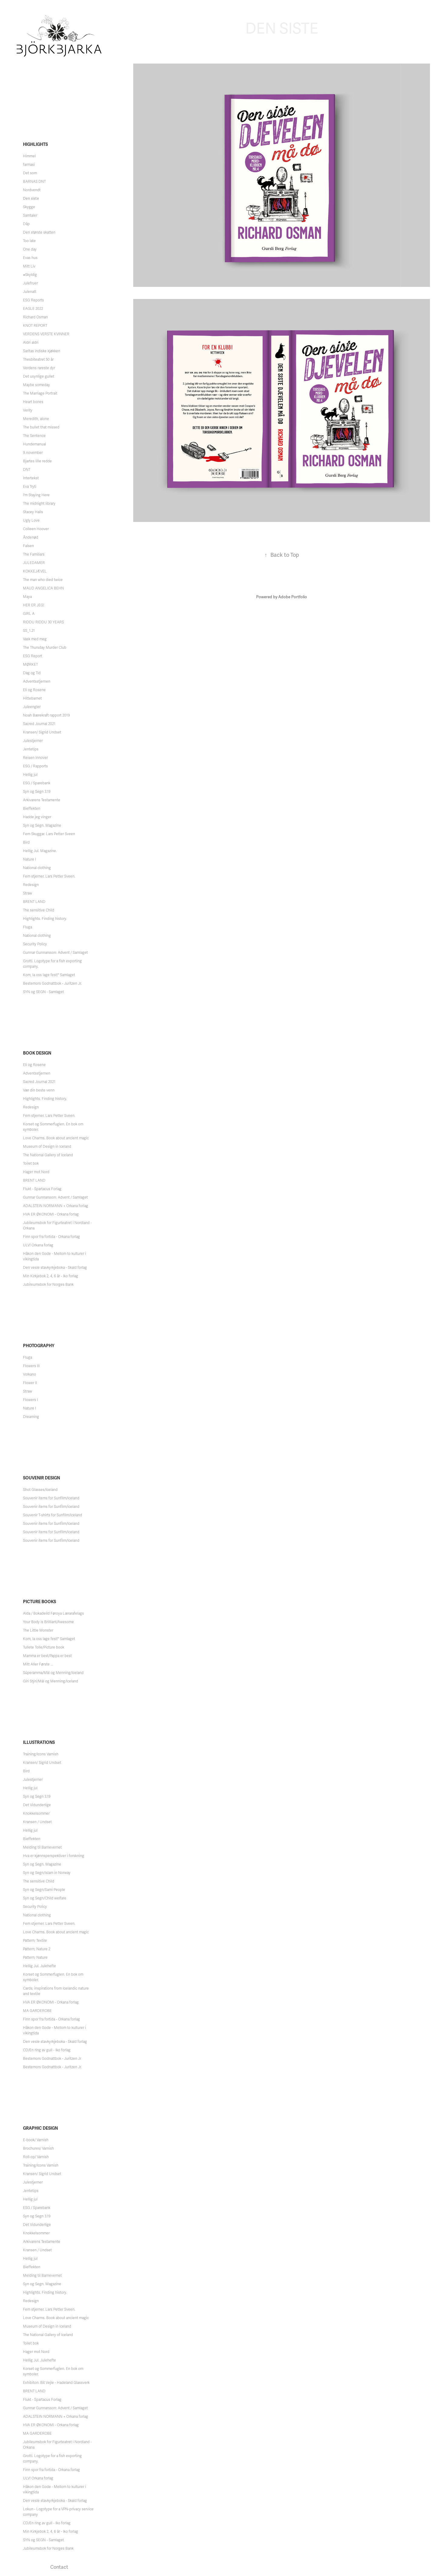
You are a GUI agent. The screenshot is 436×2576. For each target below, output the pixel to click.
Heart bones (33, 402)
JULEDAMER (34, 563)
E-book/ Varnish (35, 2140)
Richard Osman (35, 317)
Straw (27, 893)
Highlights (35, 144)
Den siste (31, 198)
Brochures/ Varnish (38, 2148)
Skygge (29, 207)
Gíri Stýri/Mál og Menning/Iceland (50, 1681)
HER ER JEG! (33, 605)
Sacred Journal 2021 (39, 724)
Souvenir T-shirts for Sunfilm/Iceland (52, 1515)
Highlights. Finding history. (45, 919)
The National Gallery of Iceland (48, 1155)
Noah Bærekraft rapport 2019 (46, 715)
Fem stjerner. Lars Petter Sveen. (49, 876)
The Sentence (34, 436)
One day (30, 249)
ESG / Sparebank (36, 783)
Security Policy (35, 944)
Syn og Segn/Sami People (44, 1890)
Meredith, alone (36, 419)
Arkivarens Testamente (41, 800)
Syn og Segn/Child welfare (44, 1898)
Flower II (30, 1383)
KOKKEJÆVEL (35, 571)
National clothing (37, 868)
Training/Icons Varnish (40, 1754)
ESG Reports (33, 300)
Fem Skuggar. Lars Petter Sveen (49, 834)
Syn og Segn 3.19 (37, 791)
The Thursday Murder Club (44, 647)
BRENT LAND (34, 902)
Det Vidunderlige (37, 1805)
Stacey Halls (33, 512)
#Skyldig (30, 275)
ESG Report (32, 656)
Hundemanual (34, 444)
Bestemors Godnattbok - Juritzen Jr (52, 2058)
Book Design (37, 1053)
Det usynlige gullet (38, 376)
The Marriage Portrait (40, 393)
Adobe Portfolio (292, 597)
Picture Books (39, 1601)
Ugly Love (31, 520)
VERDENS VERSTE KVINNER (46, 334)
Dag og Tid (32, 673)
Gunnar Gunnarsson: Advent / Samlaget (55, 952)
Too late (29, 241)
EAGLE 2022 (33, 309)
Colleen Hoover (36, 529)
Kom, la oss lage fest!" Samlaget (49, 975)
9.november (33, 453)
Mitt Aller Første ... (38, 1664)
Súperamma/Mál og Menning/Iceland (53, 1673)
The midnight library (39, 503)
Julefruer (30, 283)
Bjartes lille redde (37, 461)
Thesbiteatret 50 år (38, 359)
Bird (26, 842)
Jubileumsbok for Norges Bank (48, 1284)
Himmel (29, 156)
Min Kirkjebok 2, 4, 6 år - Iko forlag (50, 1276)
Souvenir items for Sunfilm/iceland (51, 1507)
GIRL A (29, 614)
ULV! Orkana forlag (38, 1245)
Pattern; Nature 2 (36, 1949)
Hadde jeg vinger (37, 817)
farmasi (29, 164)
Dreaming (31, 1417)
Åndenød (30, 537)
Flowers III (31, 1366)
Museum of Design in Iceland (47, 1146)
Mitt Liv (29, 266)
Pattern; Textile (35, 1940)
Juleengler (32, 707)
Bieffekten (31, 808)
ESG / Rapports (35, 766)
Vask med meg (35, 639)
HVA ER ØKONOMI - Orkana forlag (51, 1214)
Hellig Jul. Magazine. (40, 851)
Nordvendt (32, 190)
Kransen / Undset (37, 1822)
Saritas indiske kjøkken (41, 351)
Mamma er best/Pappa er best (47, 1656)
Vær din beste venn (38, 1090)
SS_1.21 (29, 630)
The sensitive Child (38, 910)
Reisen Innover (35, 758)
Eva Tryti (29, 486)
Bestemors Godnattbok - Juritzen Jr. (52, 983)
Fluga (27, 927)
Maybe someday (36, 385)
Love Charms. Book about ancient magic (56, 1138)
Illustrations (39, 1742)
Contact (59, 2567)
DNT (26, 470)
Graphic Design (40, 2128)
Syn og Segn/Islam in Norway (47, 1873)
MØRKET (30, 664)
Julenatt (29, 292)
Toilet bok (31, 1163)
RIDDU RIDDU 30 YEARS (43, 622)
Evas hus (30, 258)
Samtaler (30, 215)
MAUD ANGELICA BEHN (43, 588)
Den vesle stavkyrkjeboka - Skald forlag (55, 1267)
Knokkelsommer (36, 1813)
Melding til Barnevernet (42, 1847)
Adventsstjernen (36, 681)
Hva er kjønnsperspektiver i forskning (53, 1856)
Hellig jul (30, 775)
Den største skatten (39, 232)
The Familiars (34, 554)
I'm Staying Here (36, 495)
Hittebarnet (32, 698)
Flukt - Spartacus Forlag (42, 1189)
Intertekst (31, 478)
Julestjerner (33, 741)
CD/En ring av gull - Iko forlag (47, 2050)
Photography (38, 1345)
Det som (30, 173)
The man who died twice (43, 580)
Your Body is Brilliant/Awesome (48, 1622)
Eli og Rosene (34, 690)
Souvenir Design (41, 1478)
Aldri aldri (30, 342)
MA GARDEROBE (37, 2011)
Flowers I (30, 1400)
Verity (27, 410)
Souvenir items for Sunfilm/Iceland (51, 1498)
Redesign (31, 885)
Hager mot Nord (36, 1172)
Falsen (28, 546)
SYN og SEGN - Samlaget (43, 992)
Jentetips (30, 749)
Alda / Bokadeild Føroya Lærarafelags (53, 1613)
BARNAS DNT (34, 181)
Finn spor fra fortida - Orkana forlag (51, 1237)
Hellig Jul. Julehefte (39, 1966)
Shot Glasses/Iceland (40, 1490)
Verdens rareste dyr (39, 368)
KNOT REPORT (35, 325)
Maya (27, 597)
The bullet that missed (41, 427)
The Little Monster (38, 1630)
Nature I (29, 859)
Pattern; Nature (35, 1957)
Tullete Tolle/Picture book (43, 1647)
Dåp (26, 224)
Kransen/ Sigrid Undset (42, 732)
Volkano (29, 1374)
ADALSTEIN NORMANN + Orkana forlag (55, 1206)
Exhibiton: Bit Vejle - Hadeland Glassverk (56, 2383)
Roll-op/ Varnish (36, 2157)
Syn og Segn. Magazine (42, 825)
